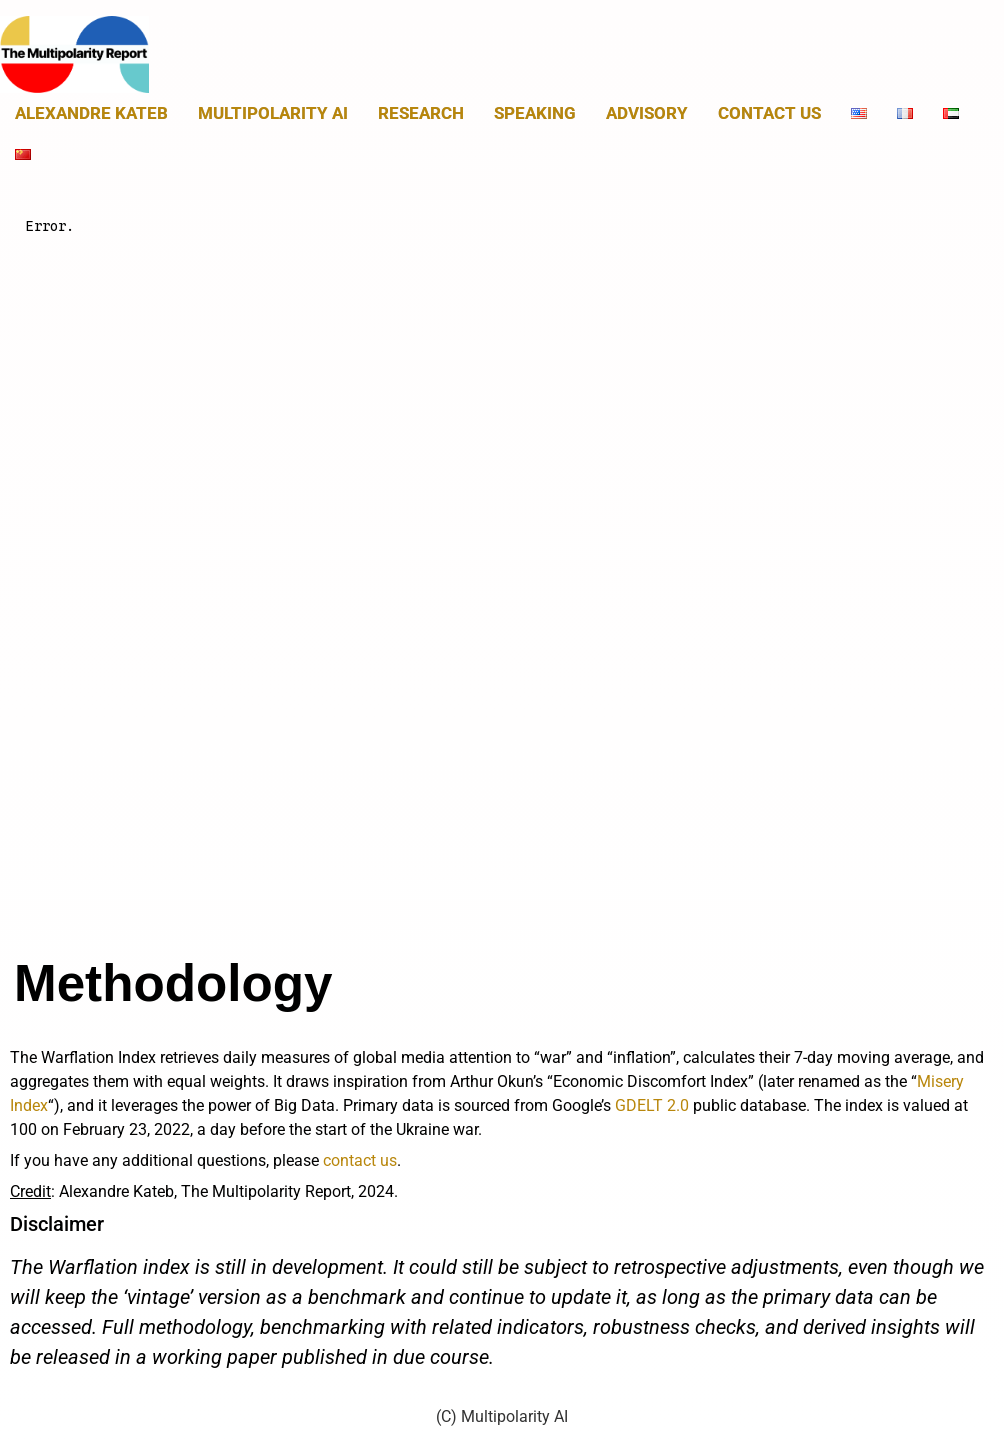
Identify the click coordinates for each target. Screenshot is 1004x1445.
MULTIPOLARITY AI (273, 113)
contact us (360, 1160)
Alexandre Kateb (91, 113)
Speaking (535, 113)
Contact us (769, 113)
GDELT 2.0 (652, 1105)
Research (421, 113)
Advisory (647, 113)
